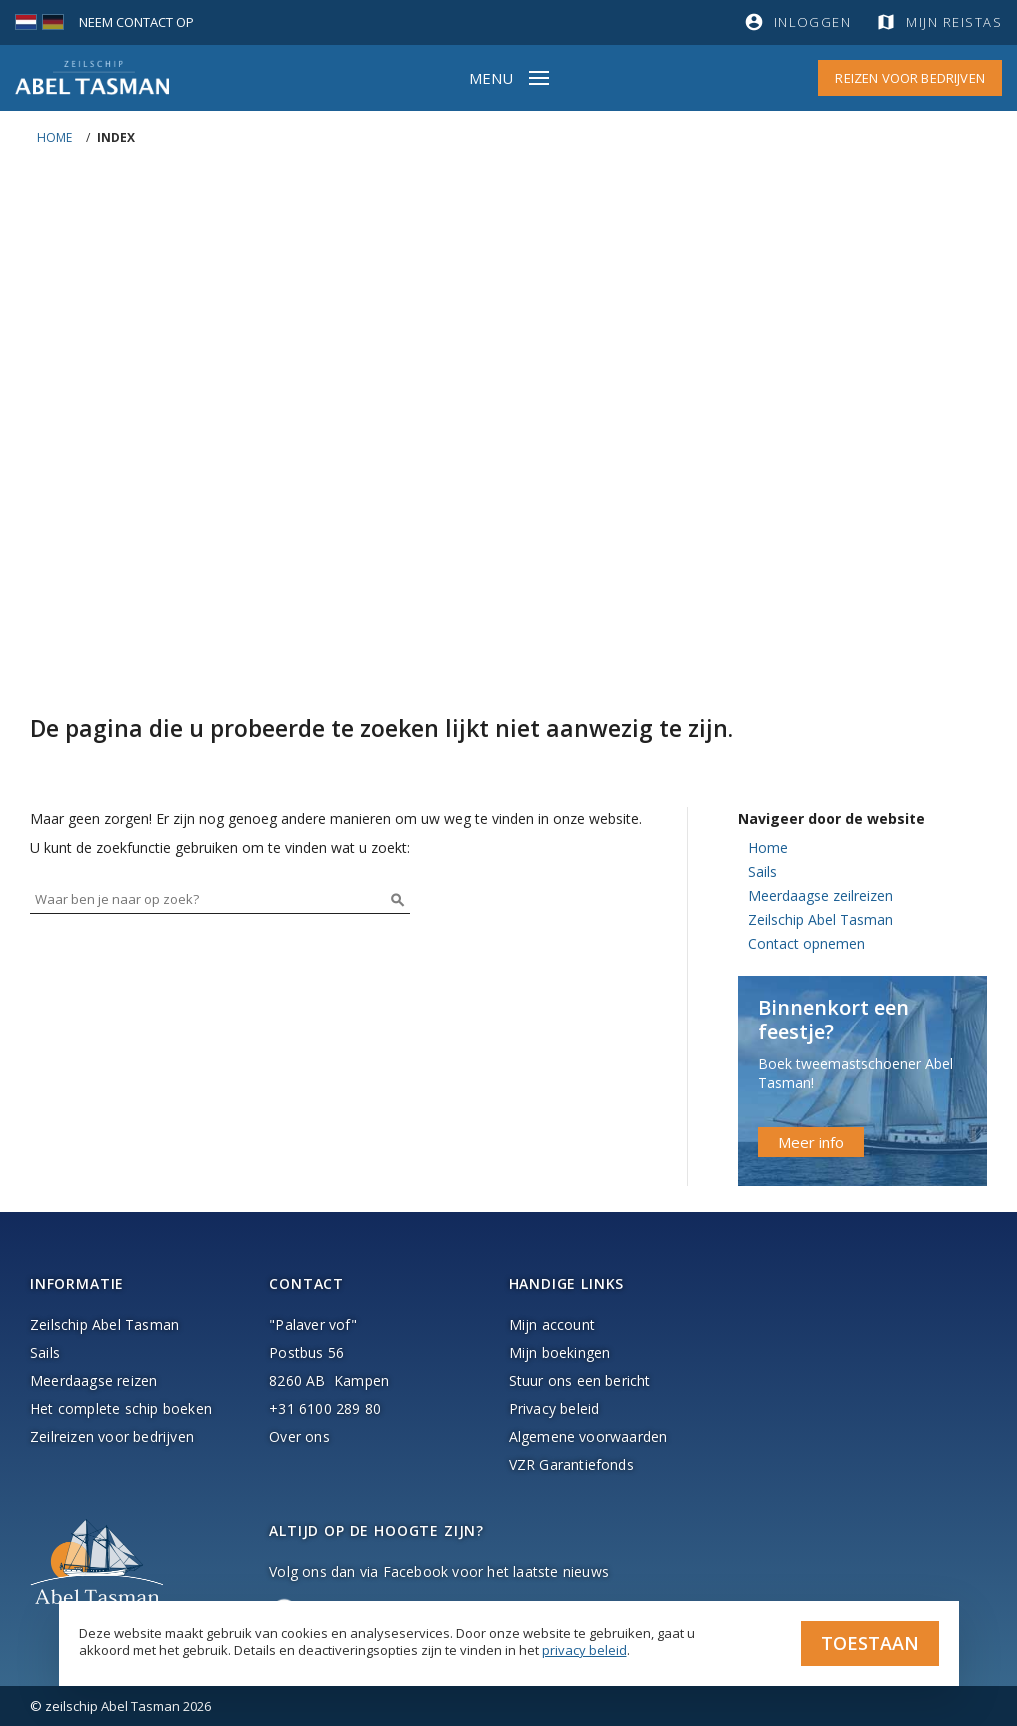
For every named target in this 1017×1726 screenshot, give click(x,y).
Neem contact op (136, 22)
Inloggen (813, 22)
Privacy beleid (554, 1408)
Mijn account (552, 1324)
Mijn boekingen (560, 1352)
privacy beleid (584, 1650)
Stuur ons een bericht (580, 1380)
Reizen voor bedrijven (910, 78)
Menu (491, 78)
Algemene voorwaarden (588, 1436)
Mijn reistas (954, 22)
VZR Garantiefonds (571, 1464)
